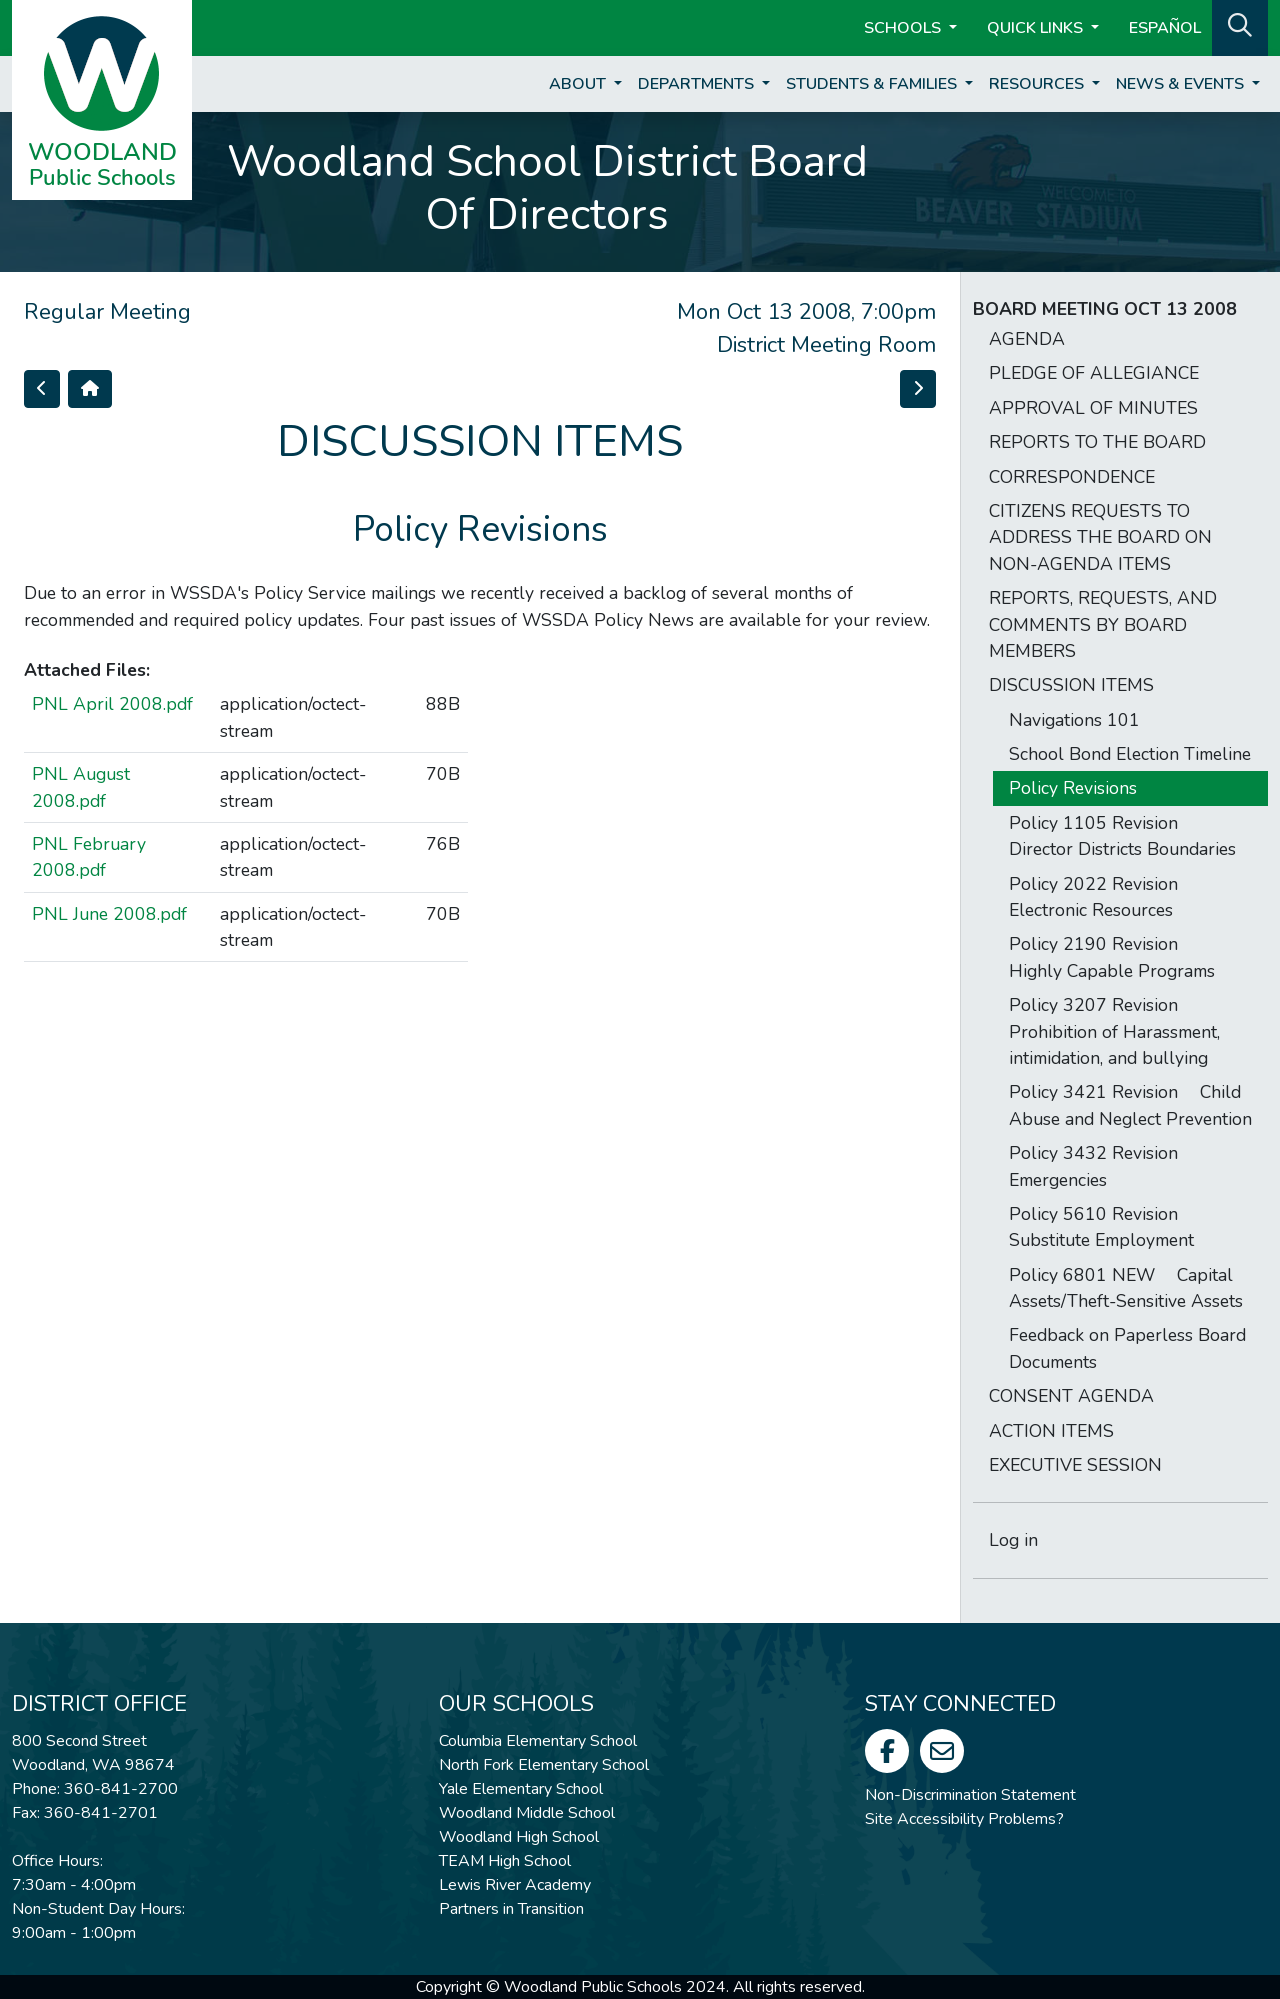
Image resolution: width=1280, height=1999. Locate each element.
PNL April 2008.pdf (112, 704)
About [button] (579, 84)
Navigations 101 (1074, 720)
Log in (1013, 1540)
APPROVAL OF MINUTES (1093, 408)
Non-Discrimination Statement (970, 1795)
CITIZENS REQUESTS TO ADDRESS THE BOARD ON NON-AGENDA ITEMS (1100, 537)
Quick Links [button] (1037, 28)
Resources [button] (1038, 84)
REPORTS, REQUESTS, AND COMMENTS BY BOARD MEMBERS (1103, 624)
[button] (1240, 26)
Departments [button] (698, 84)
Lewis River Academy (515, 1885)
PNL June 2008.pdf (109, 914)
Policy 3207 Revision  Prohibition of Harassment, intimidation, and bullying (1114, 1031)
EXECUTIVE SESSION (1075, 1465)
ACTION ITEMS (1051, 1431)
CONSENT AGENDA (1071, 1396)
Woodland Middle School (527, 1813)
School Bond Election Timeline (1130, 754)
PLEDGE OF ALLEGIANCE (1094, 373)
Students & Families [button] (873, 84)
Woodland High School (519, 1837)
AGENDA (1027, 339)
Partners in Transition (511, 1909)
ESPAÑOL (1165, 28)
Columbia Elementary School (538, 1741)
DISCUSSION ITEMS (1071, 685)
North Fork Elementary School (544, 1765)
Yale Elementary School (521, 1789)
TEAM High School (505, 1861)
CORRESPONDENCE (1072, 477)
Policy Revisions (1073, 788)
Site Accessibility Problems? (964, 1819)
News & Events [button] (1182, 84)
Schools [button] (904, 28)
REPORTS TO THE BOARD (1097, 442)
